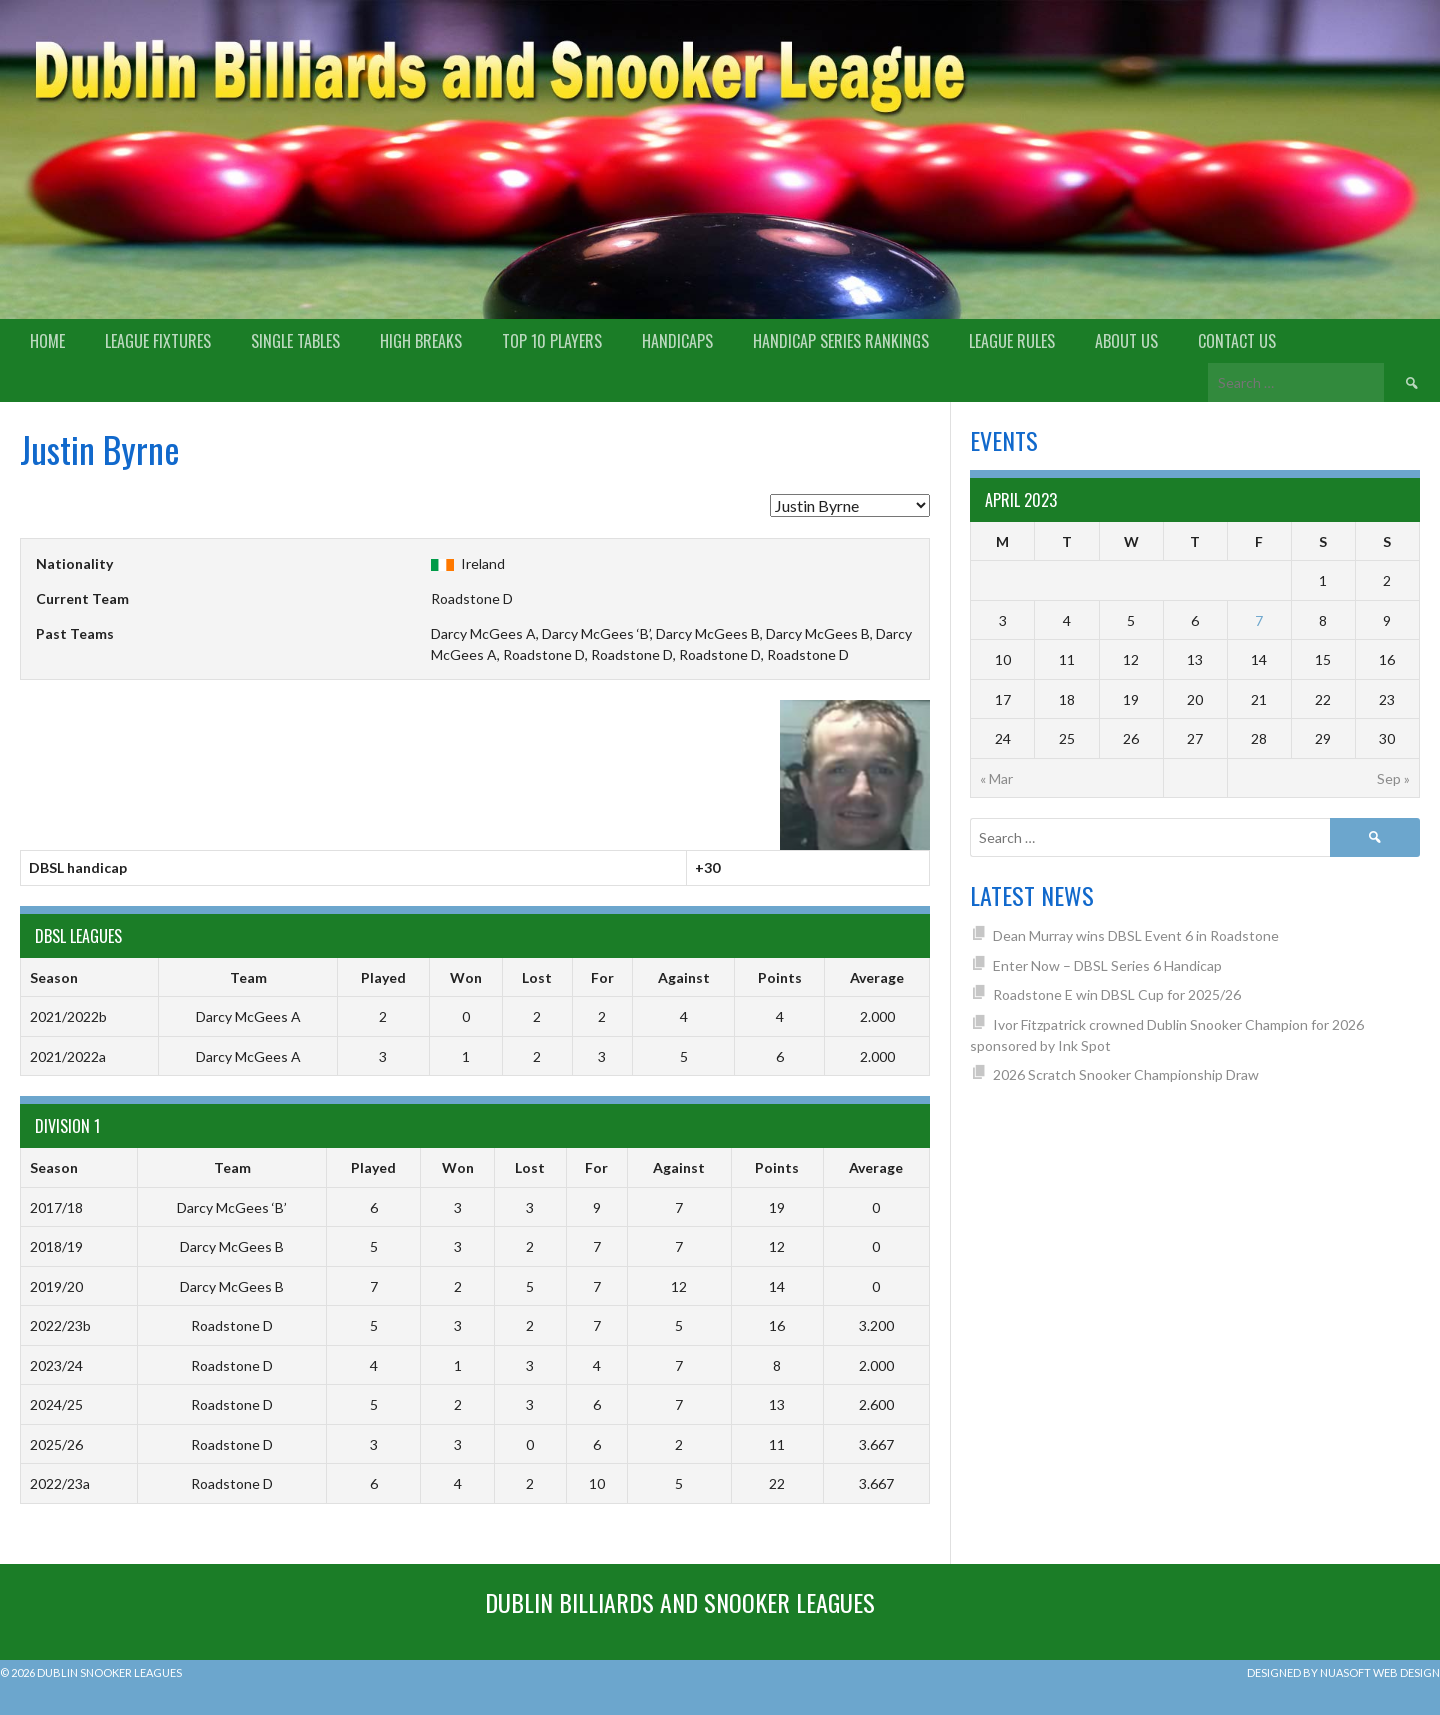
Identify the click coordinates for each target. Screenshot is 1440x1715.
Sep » (1393, 778)
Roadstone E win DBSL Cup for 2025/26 (1117, 994)
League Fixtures (158, 341)
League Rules (1012, 341)
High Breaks (421, 341)
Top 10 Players (552, 341)
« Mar (996, 778)
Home (47, 341)
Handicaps (677, 341)
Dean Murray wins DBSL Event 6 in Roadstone (1136, 935)
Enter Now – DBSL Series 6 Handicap (1107, 965)
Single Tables (295, 341)
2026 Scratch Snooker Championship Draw (1126, 1074)
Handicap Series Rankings (841, 341)
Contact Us (1237, 341)
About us (1126, 341)
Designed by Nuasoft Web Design (1343, 1672)
